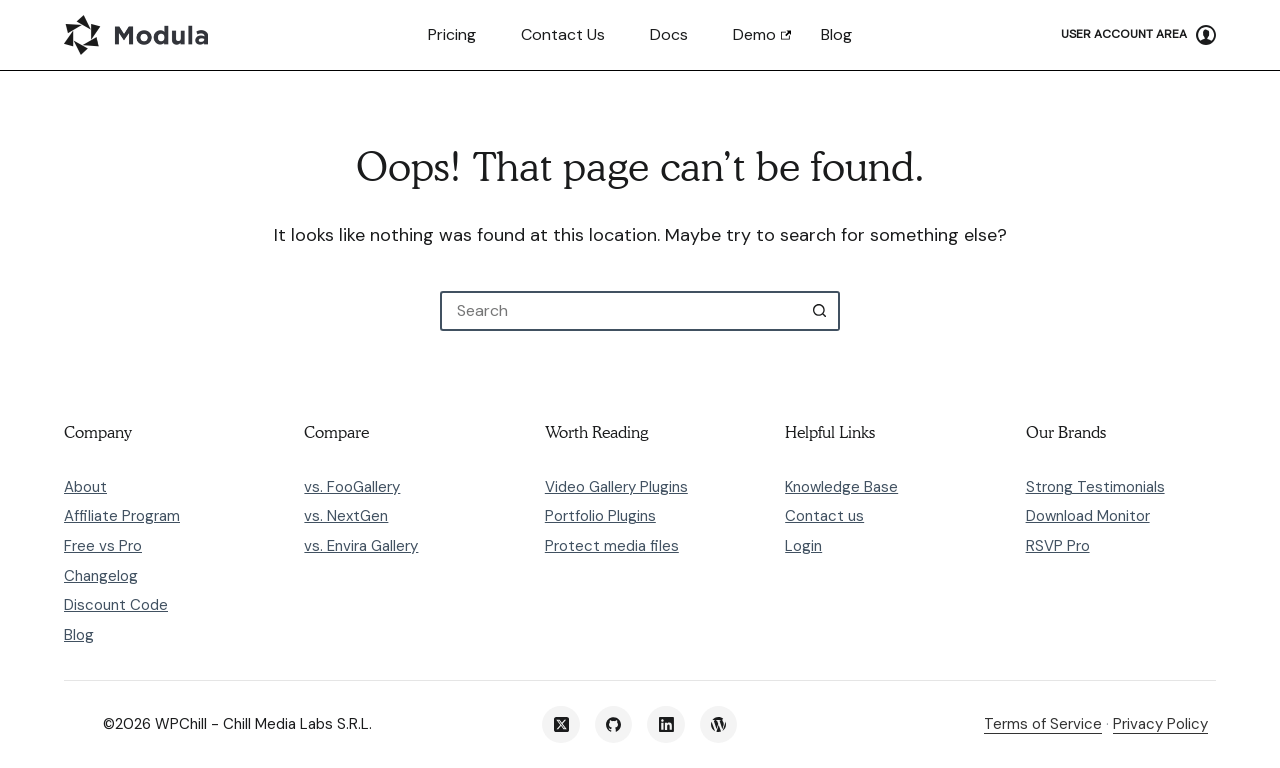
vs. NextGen (346, 516)
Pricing (452, 34)
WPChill (181, 724)
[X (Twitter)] (561, 725)
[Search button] (820, 311)
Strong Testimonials (1095, 487)
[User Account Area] (1138, 35)
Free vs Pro (103, 546)
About (85, 487)
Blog (836, 34)
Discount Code (116, 605)
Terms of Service (1043, 724)
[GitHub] (614, 725)
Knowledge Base (841, 487)
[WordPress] (719, 725)
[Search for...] (620, 311)
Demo (754, 34)
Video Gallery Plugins (616, 487)
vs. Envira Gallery (361, 546)
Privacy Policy (1160, 724)
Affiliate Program (122, 516)
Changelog (101, 576)
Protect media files (612, 546)
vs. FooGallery (352, 487)
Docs (669, 34)
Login (803, 546)
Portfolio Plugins (600, 516)
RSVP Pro (1058, 546)
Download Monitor (1088, 516)
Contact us (563, 34)
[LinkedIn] (666, 725)
